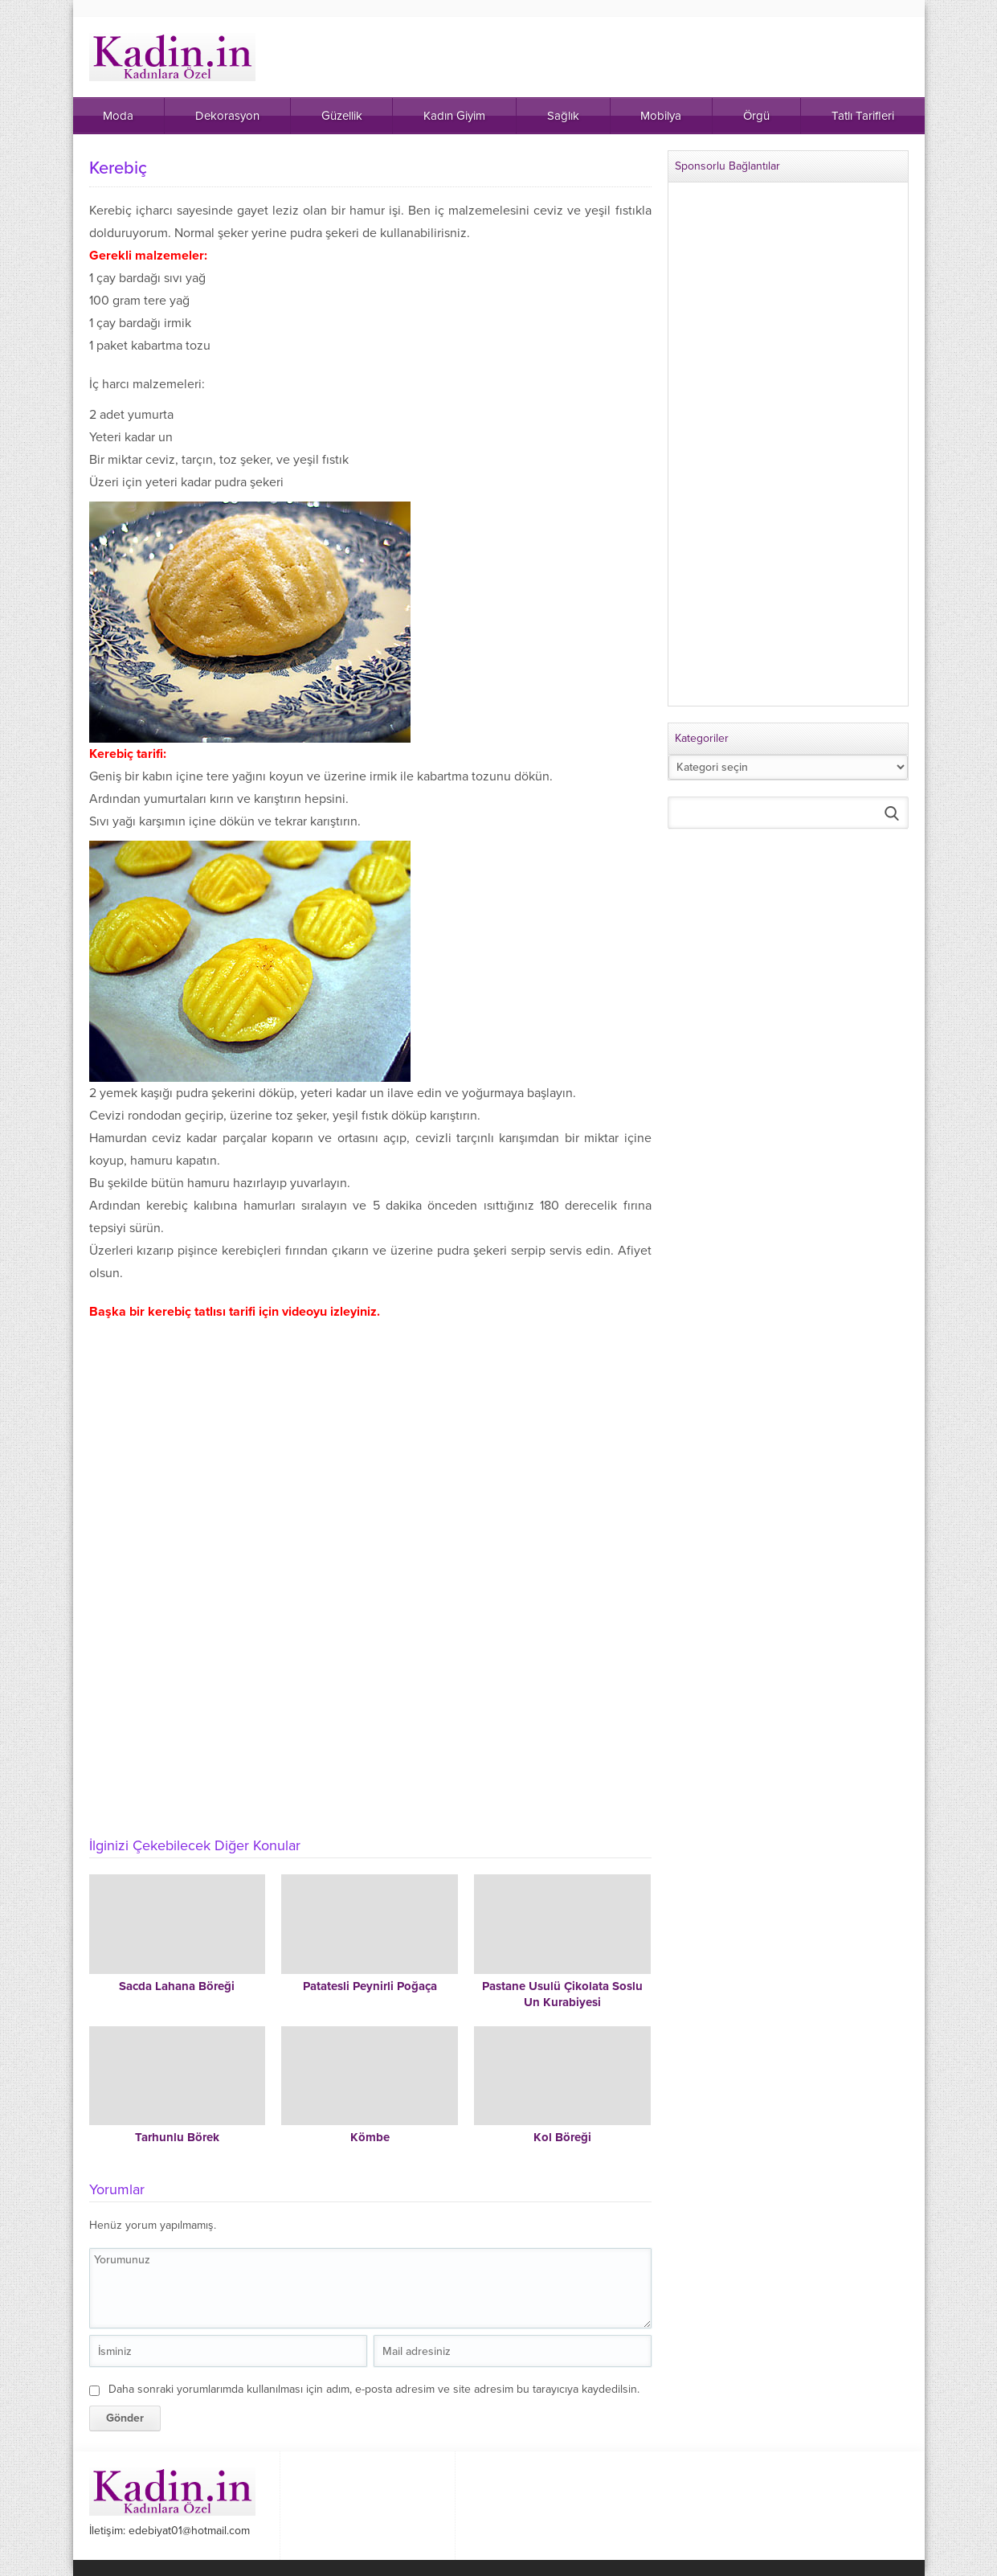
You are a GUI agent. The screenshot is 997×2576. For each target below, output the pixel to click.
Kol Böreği (562, 2137)
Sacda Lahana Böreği (177, 1986)
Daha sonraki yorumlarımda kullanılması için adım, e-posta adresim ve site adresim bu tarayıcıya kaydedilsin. (373, 2389)
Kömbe (370, 2137)
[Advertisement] (370, 1704)
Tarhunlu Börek (177, 2137)
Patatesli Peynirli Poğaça (370, 1986)
